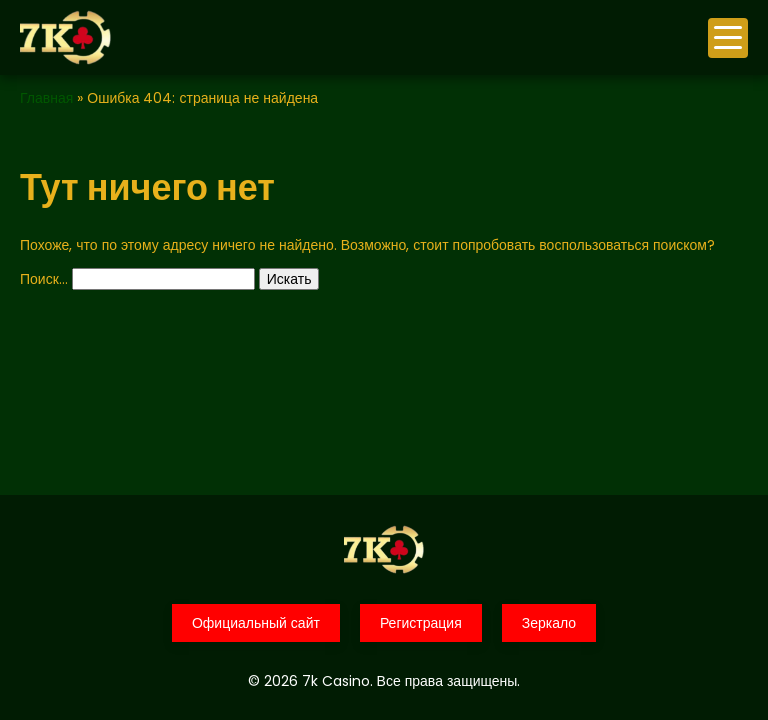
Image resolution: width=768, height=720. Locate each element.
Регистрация (421, 623)
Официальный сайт (256, 623)
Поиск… (44, 279)
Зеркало (549, 623)
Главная (46, 98)
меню (728, 37)
